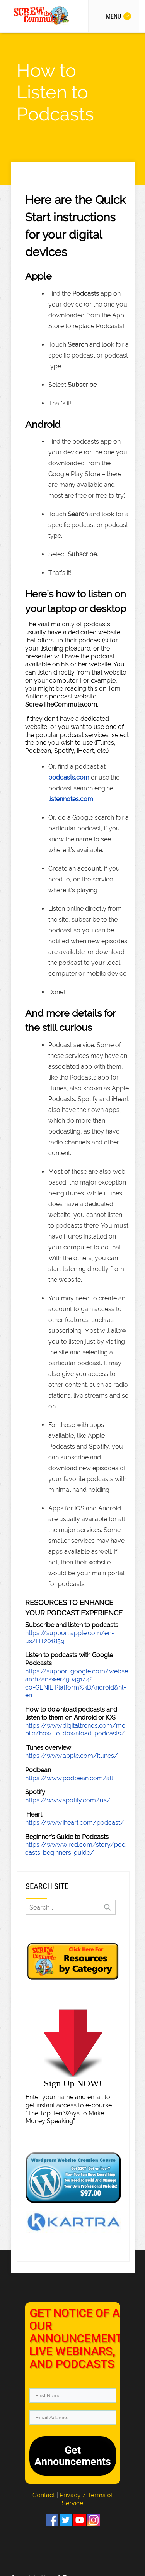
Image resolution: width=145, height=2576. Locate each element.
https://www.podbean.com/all (69, 1778)
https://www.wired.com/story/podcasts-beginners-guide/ (75, 1848)
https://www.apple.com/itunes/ (71, 1755)
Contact (44, 2495)
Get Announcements (72, 2456)
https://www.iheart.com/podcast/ (74, 1822)
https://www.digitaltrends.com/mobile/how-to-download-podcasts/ (75, 1729)
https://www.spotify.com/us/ (68, 1800)
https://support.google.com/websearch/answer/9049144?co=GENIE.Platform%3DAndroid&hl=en (76, 1683)
